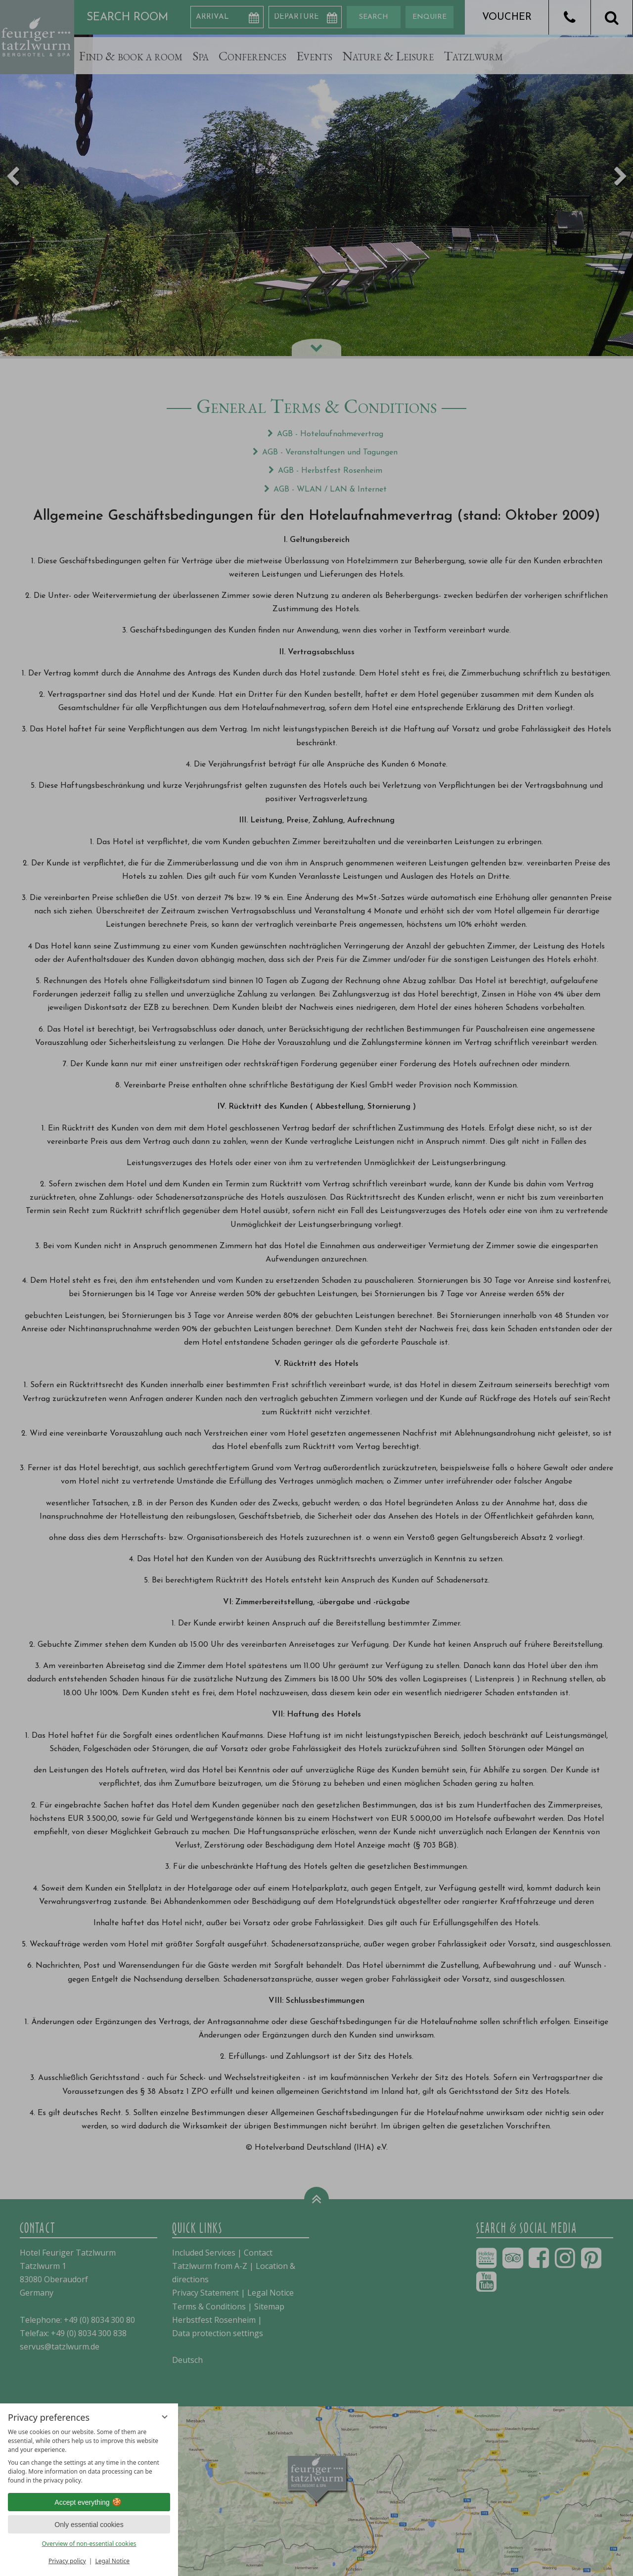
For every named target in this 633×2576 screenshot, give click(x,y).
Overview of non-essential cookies (89, 2543)
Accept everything (88, 2502)
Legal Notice (112, 2561)
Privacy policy (67, 2561)
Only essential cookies (88, 2525)
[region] (89, 2456)
